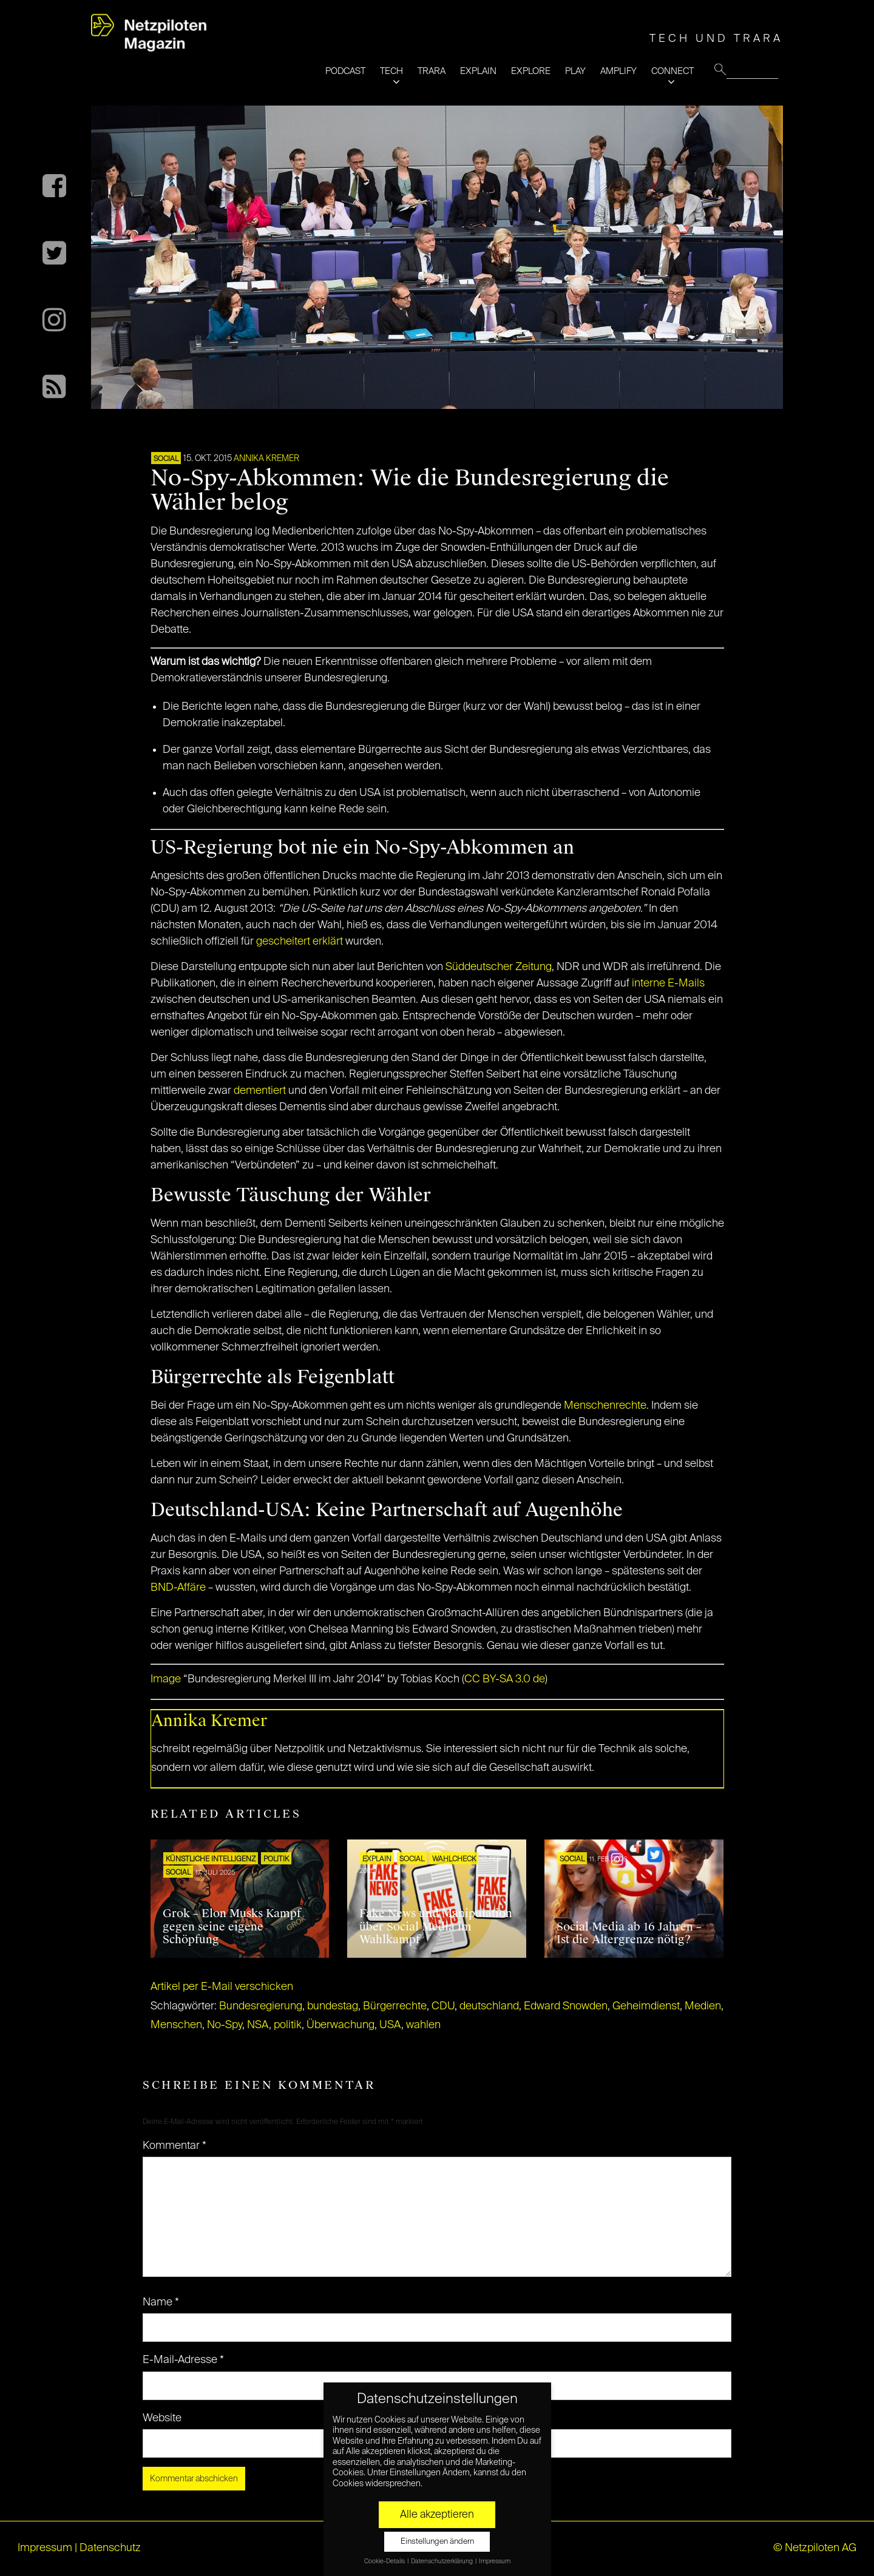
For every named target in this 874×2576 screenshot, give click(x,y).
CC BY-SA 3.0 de (504, 1679)
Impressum (45, 2548)
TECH (391, 71)
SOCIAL (166, 459)
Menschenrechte (605, 1405)
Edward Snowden (566, 2006)
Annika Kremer (266, 458)
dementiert (260, 1090)
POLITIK (276, 1859)
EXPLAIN (478, 71)
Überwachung (340, 2025)
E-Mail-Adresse (183, 2360)
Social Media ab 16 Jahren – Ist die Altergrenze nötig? (629, 1933)
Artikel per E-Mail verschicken (222, 1986)
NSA (258, 2025)
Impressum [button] (494, 2561)
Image (166, 1679)
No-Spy (224, 2025)
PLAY (575, 71)
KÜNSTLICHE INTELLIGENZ (211, 1859)
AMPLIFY (618, 71)
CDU (443, 2006)
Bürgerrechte (395, 2006)
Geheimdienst (646, 2006)
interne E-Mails (668, 983)
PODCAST (345, 71)
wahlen (423, 2025)
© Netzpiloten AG (814, 2548)
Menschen (176, 2025)
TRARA (431, 71)
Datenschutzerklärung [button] (442, 2561)
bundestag (332, 2006)
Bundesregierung (260, 2006)
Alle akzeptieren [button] (437, 2514)
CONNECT (672, 71)
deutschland (489, 2006)
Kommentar (174, 2145)
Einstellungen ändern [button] (437, 2542)
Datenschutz (110, 2548)
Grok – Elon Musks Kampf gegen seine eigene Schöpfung (232, 1926)
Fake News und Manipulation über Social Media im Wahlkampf (435, 1926)
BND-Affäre (178, 1587)
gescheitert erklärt (299, 941)
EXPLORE (530, 71)
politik (288, 2025)
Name (161, 2302)
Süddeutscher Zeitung (498, 967)
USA (390, 2025)
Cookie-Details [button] (385, 2561)
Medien (703, 2006)
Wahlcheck (454, 1859)
